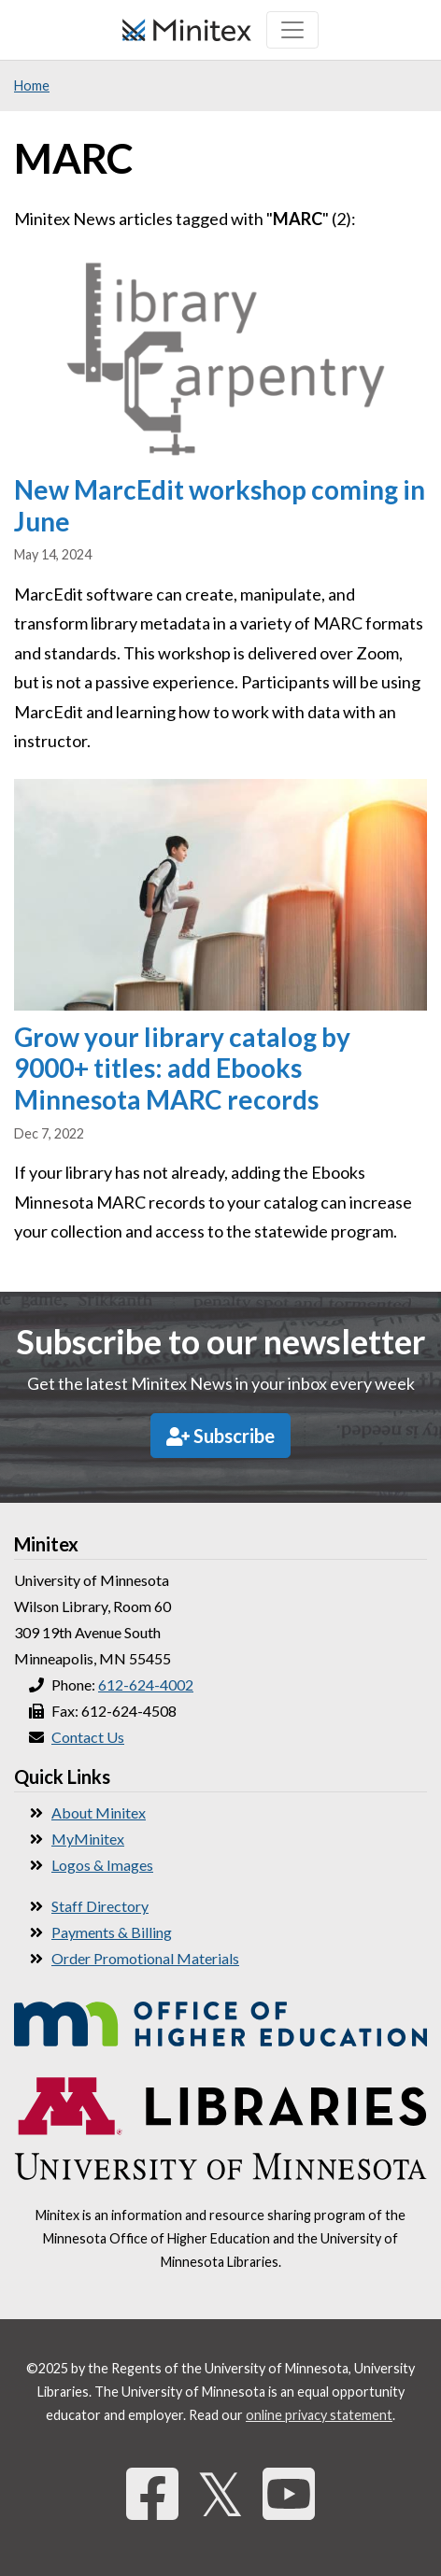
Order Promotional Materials (145, 1958)
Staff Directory (100, 1906)
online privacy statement (319, 2415)
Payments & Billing (111, 1932)
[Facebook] (152, 2493)
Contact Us (87, 1737)
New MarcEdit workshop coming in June (219, 505)
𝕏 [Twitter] (220, 2493)
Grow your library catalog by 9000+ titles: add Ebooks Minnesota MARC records (182, 1068)
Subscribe (220, 1435)
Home (32, 85)
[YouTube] (289, 2493)
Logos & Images (102, 1865)
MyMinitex (87, 1838)
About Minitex (98, 1812)
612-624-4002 (145, 1684)
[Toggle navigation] (292, 30)
